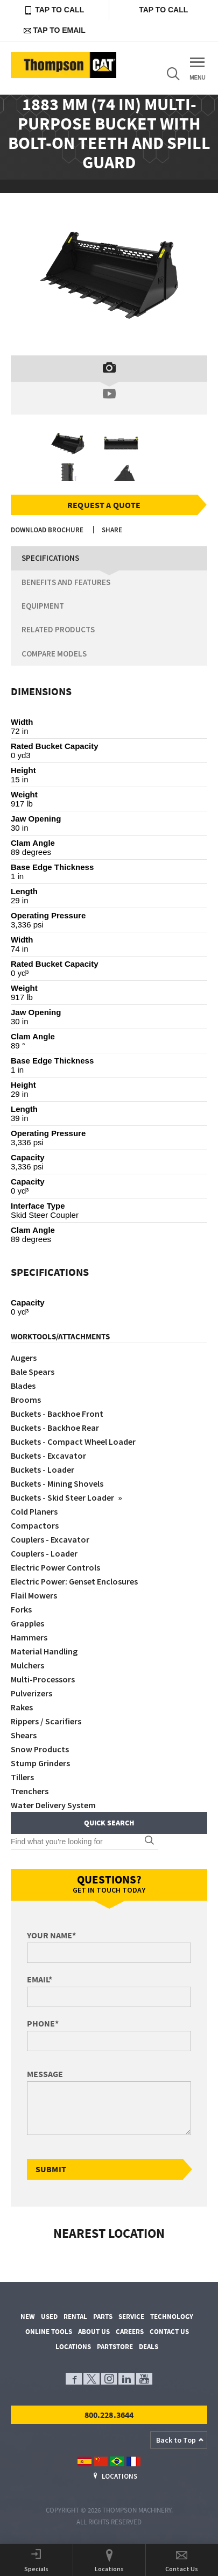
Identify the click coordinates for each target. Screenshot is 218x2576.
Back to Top (176, 2440)
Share (112, 529)
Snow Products (40, 1749)
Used (49, 2316)
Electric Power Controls (55, 1567)
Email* (39, 1979)
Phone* (43, 2023)
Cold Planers (34, 1511)
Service (131, 2316)
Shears (24, 1735)
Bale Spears (32, 1371)
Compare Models (54, 653)
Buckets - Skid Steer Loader (63, 1497)
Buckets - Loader (42, 1469)
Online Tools (48, 2331)
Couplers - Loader (44, 1553)
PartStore (115, 2346)
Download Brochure (47, 529)
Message (45, 2073)
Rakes (22, 1707)
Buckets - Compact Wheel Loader (73, 1441)
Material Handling (44, 1651)
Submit (51, 2169)
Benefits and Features (66, 582)
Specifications (50, 558)
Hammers (29, 1637)
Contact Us (169, 2331)
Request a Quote (103, 504)
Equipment (43, 606)
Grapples (27, 1623)
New (27, 2316)
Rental (75, 2316)
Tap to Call (54, 10)
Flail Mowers (34, 1595)
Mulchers (27, 1665)
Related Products (58, 629)
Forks (21, 1609)
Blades (23, 1385)
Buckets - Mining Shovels (57, 1483)
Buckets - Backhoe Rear (55, 1427)
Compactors (35, 1525)
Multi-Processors (43, 1679)
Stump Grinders (40, 1763)
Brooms (26, 1399)
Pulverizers (31, 1693)
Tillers (22, 1777)
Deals (148, 2346)
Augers (24, 1357)
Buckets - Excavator (48, 1455)
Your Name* (51, 1935)
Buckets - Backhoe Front (57, 1413)
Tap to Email (55, 30)
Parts (102, 2316)
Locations (73, 2346)
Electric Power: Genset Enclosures (74, 1581)
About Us (94, 2331)
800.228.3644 (109, 2414)
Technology (171, 2316)
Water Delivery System (53, 1805)
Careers (130, 2331)
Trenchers (29, 1791)
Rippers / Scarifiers (46, 1721)
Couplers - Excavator (50, 1539)
